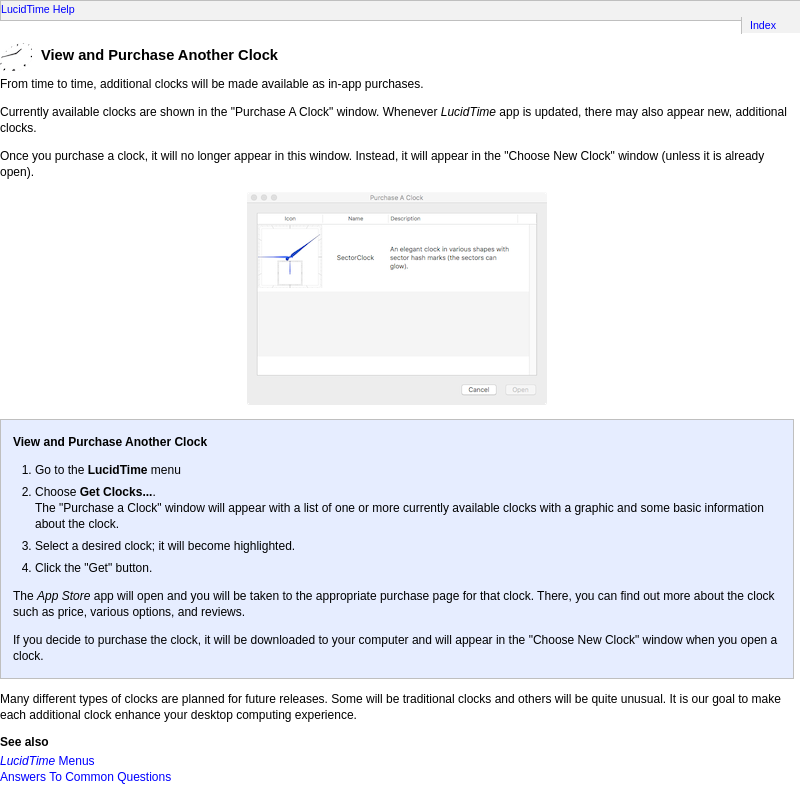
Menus (47, 761)
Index (763, 25)
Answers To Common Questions (85, 777)
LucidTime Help (38, 9)
